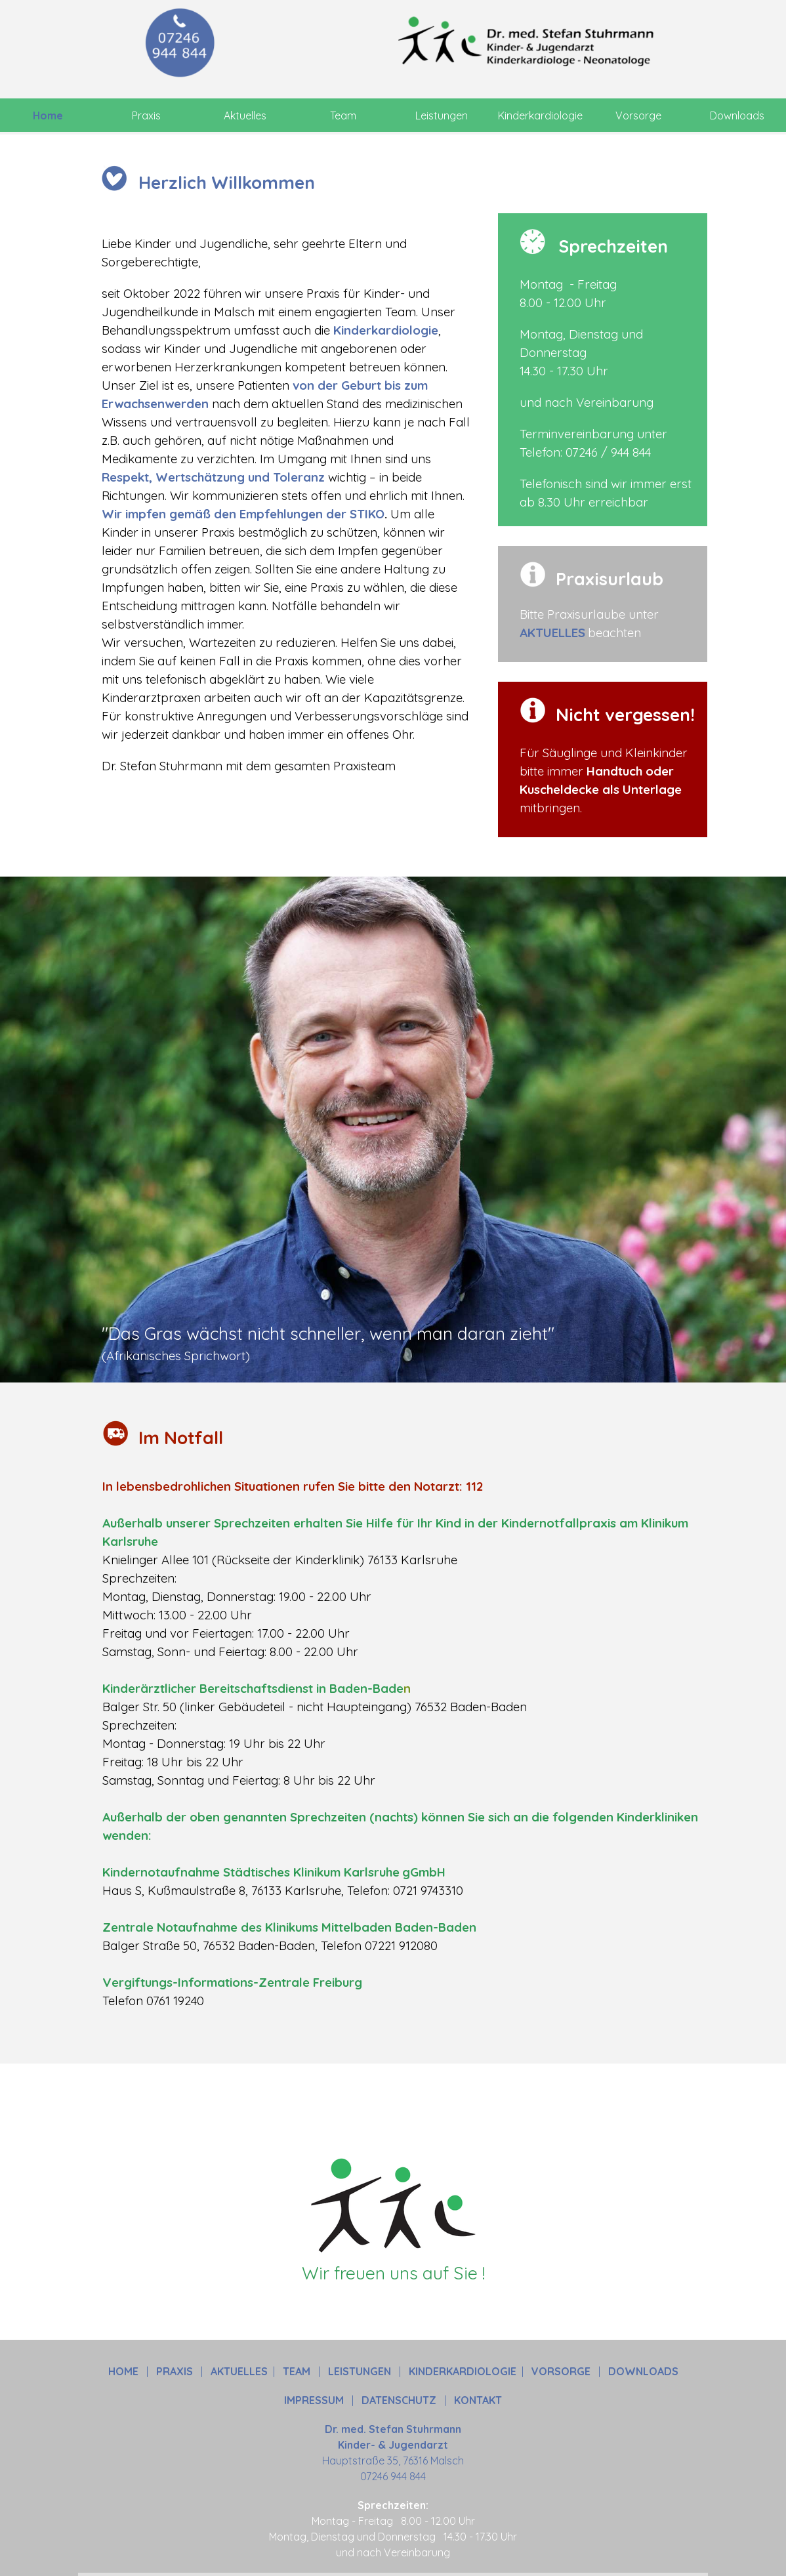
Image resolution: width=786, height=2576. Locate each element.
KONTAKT (478, 2400)
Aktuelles (245, 115)
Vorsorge (638, 115)
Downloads (737, 115)
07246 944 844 (393, 2476)
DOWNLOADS (643, 2371)
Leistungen (441, 115)
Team (343, 115)
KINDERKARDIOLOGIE (462, 2371)
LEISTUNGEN (359, 2371)
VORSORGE (560, 2371)
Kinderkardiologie (540, 115)
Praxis (146, 115)
